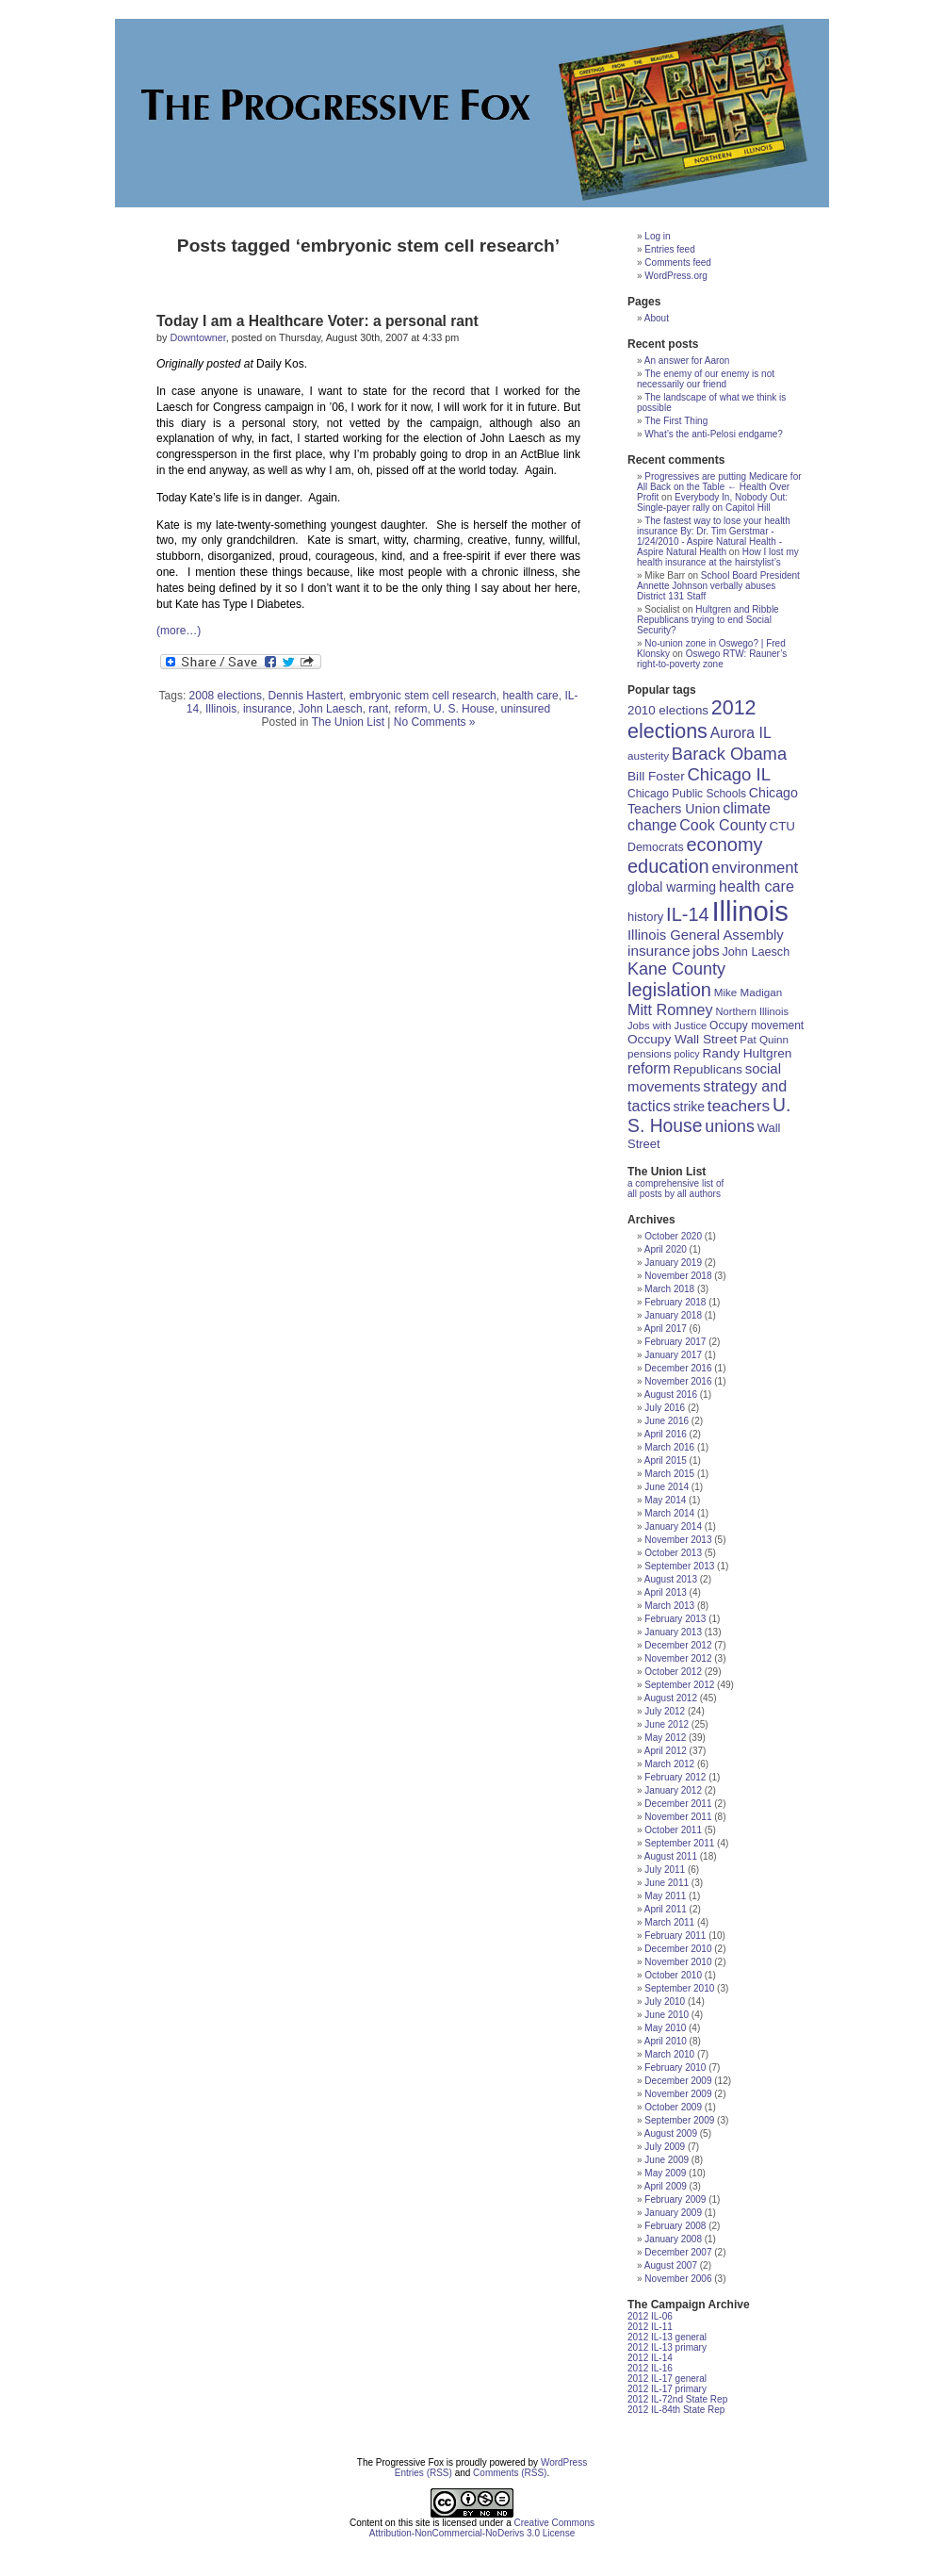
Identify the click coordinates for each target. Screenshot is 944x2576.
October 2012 (673, 1671)
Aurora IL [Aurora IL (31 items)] (741, 733)
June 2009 (666, 2160)
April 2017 (665, 1328)
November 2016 (677, 1381)
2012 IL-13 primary (667, 2347)
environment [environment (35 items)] (755, 868)
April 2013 (665, 1592)
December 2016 (677, 1368)
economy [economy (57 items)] (724, 844)
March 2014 (669, 1513)
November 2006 (677, 2278)
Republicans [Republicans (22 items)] (708, 1069)
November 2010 (677, 1962)
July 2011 (664, 1869)
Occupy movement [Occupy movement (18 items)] (756, 1025)
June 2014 (666, 1487)
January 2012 (673, 1790)
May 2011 (665, 1896)
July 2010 (664, 2001)
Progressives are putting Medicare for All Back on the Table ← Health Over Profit (719, 486)
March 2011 (669, 1922)
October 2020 (673, 1236)
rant (378, 708)
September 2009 (679, 2120)
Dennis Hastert (306, 695)
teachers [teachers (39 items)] (739, 1105)
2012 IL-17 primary (667, 2389)
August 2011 (670, 1856)
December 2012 (677, 1645)
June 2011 (666, 1883)
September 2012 (679, 1685)
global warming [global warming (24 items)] (671, 886)
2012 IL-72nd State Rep (677, 2399)
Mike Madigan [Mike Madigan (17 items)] (748, 992)
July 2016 (664, 1408)
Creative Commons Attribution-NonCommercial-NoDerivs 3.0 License (481, 2528)
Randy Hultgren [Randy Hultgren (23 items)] (746, 1053)
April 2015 (665, 1460)
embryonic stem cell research (423, 695)
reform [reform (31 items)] (649, 1068)
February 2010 (675, 2067)
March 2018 (669, 1289)
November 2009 (677, 2094)
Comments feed (677, 262)
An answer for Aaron (687, 360)
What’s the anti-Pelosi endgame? (713, 434)
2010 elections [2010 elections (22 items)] (667, 710)
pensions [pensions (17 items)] (649, 1053)
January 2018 (673, 1315)
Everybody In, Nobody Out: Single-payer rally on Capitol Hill (712, 502)
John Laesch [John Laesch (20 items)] (755, 952)
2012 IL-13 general (667, 2337)
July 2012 (664, 1711)
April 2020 (665, 1249)
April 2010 (665, 2041)
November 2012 (677, 1658)
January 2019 (673, 1262)
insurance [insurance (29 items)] (658, 951)
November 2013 (677, 1539)
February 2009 (675, 2199)
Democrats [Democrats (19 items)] (655, 847)
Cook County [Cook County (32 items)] (723, 825)
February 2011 (675, 1935)
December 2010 (677, 1949)
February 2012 (675, 1777)
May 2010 (665, 2028)
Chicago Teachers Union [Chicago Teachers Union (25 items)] (712, 800)
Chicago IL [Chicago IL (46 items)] (729, 774)
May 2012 (665, 1737)
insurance (267, 708)
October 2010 (673, 1975)
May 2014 (665, 1500)
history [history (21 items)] (645, 917)
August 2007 (670, 2265)
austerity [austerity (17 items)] (648, 755)
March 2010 (669, 2054)
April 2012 (665, 1751)
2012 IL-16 (650, 2368)
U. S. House (464, 708)
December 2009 (677, 2081)
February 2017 (675, 1342)
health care (530, 695)
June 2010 (666, 2015)
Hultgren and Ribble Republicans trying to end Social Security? (708, 619)
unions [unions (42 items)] (730, 1126)
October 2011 (673, 1830)
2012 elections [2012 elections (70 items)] (692, 720)
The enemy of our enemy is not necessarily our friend (705, 379)
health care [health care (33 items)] (756, 886)
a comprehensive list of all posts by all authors (675, 1188)
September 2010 (679, 1988)
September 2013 (679, 1566)
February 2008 (675, 2226)
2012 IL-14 (650, 2358)
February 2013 (675, 1619)
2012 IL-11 (650, 2327)
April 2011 (665, 1909)
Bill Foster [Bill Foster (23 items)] (656, 776)
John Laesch (331, 708)
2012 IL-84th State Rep (675, 2409)
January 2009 (673, 2212)
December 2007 (677, 2252)
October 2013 (673, 1553)
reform (411, 708)
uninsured (525, 708)
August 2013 (670, 1579)
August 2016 (670, 1394)
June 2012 (666, 1724)
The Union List (348, 722)
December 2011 (677, 1803)
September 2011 (679, 1843)
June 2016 (666, 1421)
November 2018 (677, 1276)
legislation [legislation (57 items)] (669, 989)
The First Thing (676, 421)
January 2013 (673, 1632)
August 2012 (670, 1698)
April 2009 (665, 2186)
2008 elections (225, 695)
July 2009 (664, 2146)
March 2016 (669, 1447)
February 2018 (675, 1302)
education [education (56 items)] (668, 866)
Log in (657, 236)
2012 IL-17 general (667, 2378)
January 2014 (673, 1526)
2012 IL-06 (650, 2316)
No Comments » (435, 722)
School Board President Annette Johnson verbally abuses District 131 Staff (718, 585)
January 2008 (673, 2239)
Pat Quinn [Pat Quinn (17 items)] (764, 1039)
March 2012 (669, 1764)
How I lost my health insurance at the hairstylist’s (718, 557)
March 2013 (669, 1605)
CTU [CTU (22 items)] (782, 826)
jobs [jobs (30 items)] (705, 951)
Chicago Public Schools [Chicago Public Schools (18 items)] (686, 793)
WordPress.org (676, 276)
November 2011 (677, 1817)
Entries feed (669, 249)
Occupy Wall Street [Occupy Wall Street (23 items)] (682, 1039)
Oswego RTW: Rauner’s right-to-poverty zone (712, 658)
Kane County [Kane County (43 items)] (676, 969)
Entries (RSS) (423, 2473)
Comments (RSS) (509, 2473)
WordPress (564, 2462)
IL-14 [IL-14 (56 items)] (687, 914)
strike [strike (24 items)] (689, 1106)
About (656, 318)
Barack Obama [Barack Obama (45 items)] (729, 753)
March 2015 (669, 1473)
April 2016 (665, 1434)
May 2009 (665, 2173)
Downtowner (197, 337)
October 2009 (673, 2107)
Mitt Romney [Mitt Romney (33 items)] (670, 1009)
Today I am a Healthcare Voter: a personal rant (317, 321)
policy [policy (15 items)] (686, 1053)
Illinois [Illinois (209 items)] (750, 911)
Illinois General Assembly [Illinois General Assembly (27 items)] (705, 935)
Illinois (220, 708)
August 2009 (670, 2133)
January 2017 (673, 1355)
